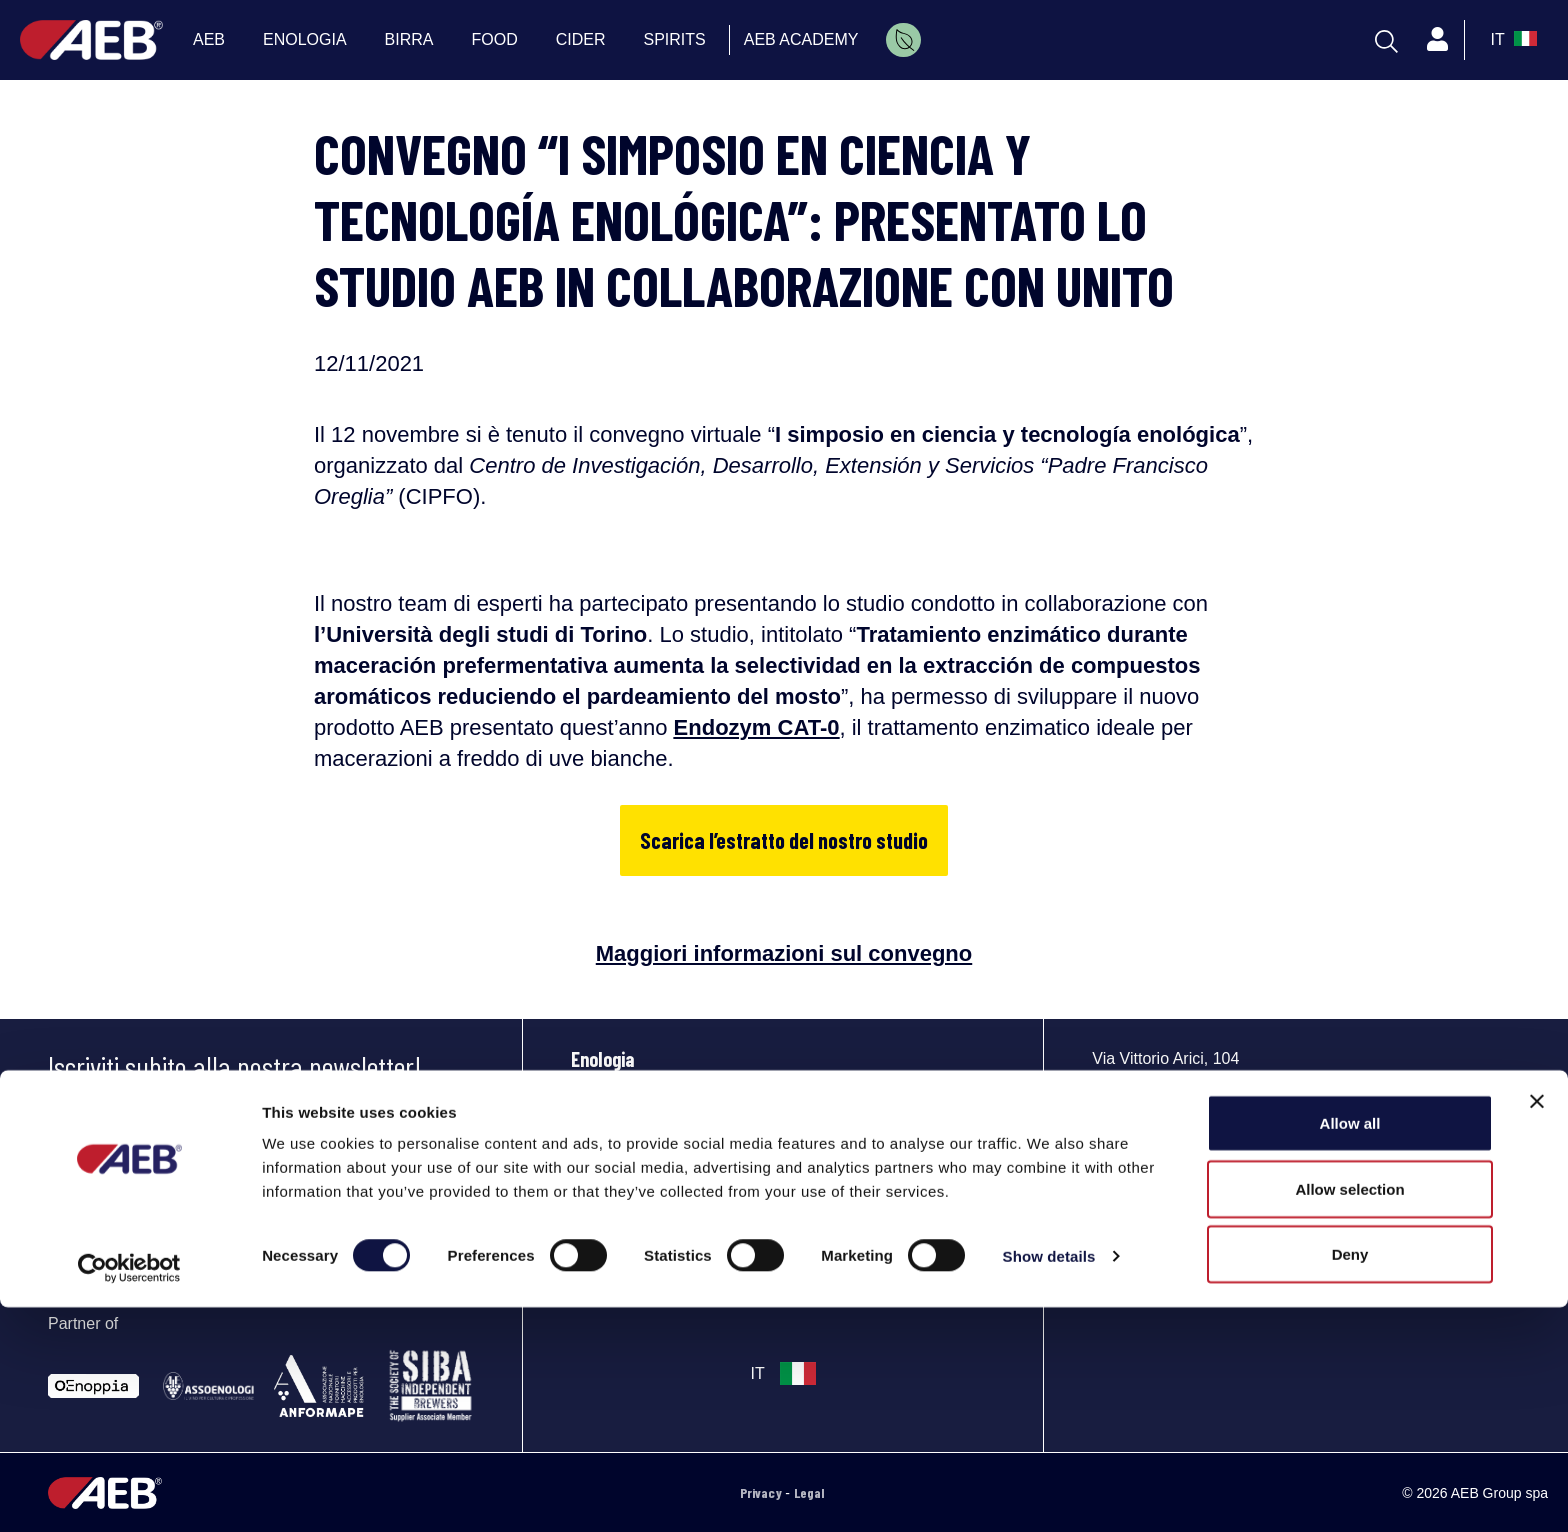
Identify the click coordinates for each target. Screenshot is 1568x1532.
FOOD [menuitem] (495, 39)
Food (589, 1147)
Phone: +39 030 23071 (1161, 1179)
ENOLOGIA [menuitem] (305, 39)
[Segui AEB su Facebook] (1202, 1233)
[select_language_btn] (1511, 40)
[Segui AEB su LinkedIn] (1114, 1233)
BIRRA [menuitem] (409, 39)
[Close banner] (1537, 1326)
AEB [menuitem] (209, 39)
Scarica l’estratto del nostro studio (784, 840)
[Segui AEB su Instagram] (1244, 1233)
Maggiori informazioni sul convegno (784, 953)
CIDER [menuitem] (581, 39)
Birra (589, 1103)
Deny (1350, 1478)
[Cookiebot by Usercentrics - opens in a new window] (129, 1493)
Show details (1049, 1480)
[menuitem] (903, 40)
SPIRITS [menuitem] (675, 39)
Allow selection (1349, 1413)
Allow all (1350, 1347)
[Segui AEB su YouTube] (1158, 1233)
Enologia (602, 1059)
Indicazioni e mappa (1156, 1154)
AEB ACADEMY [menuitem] (801, 39)
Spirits (595, 1191)
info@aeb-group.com (1161, 1204)
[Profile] (1438, 40)
